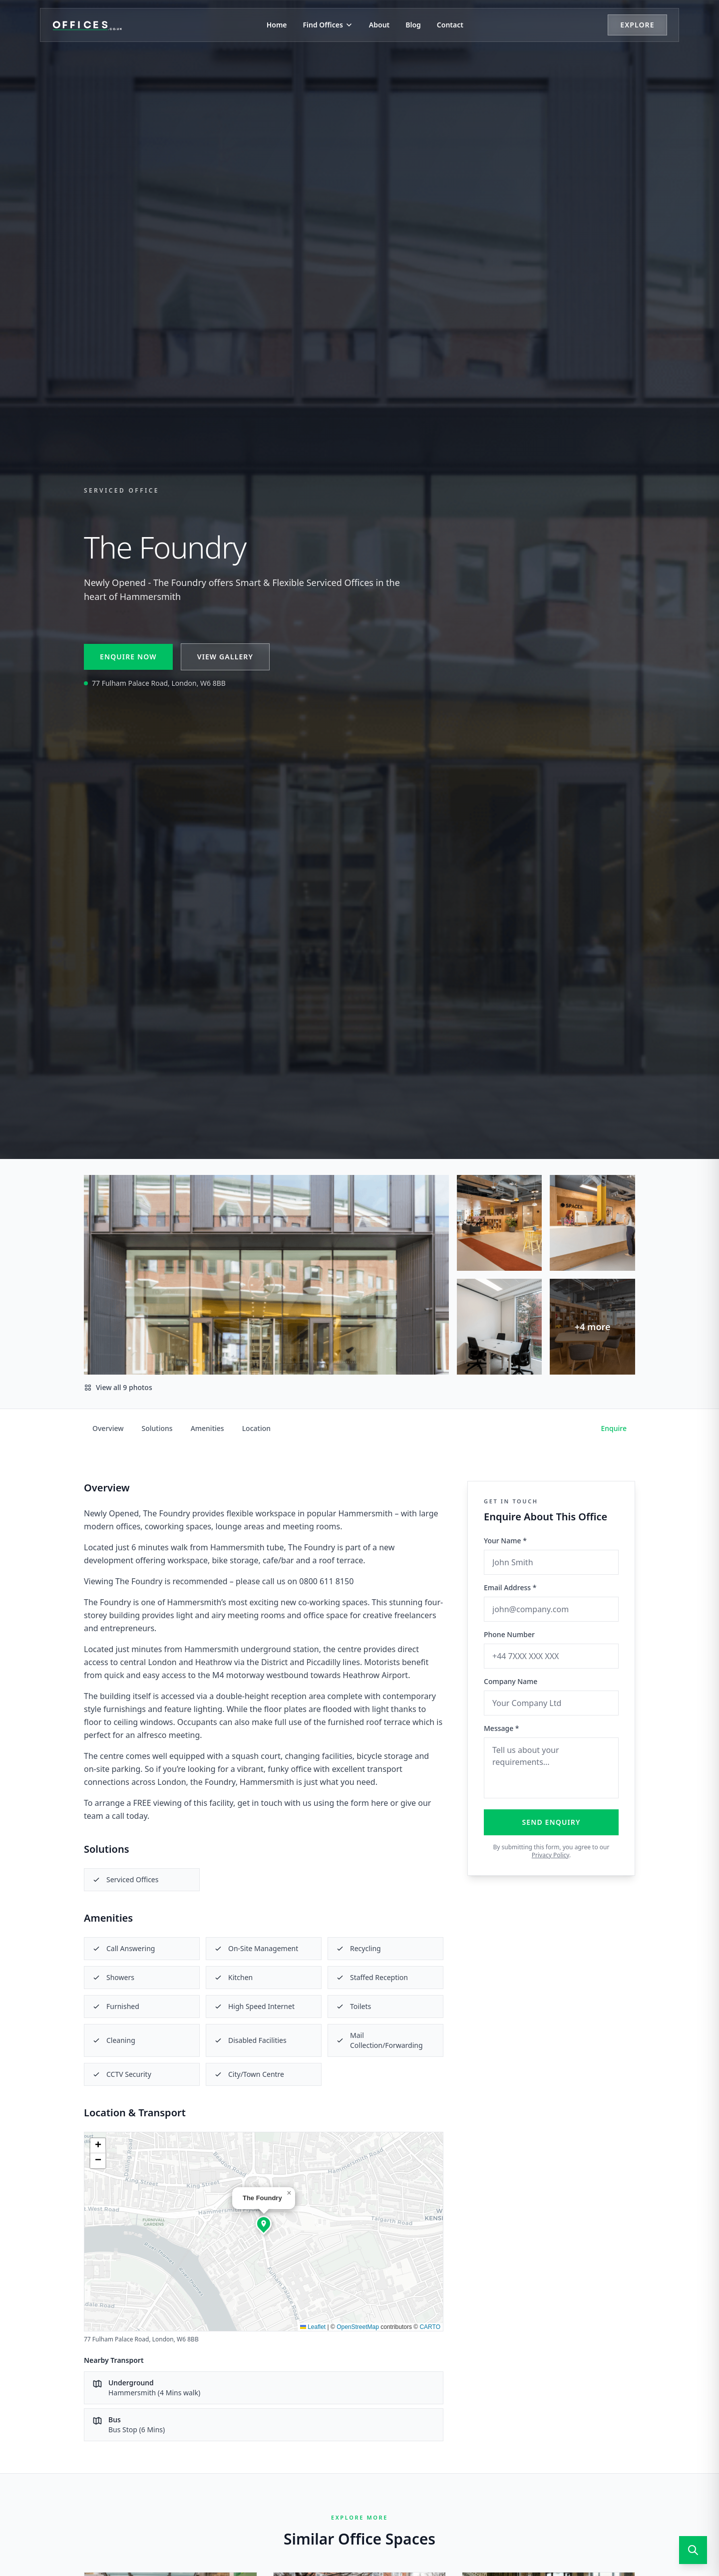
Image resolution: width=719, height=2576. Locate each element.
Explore (637, 24)
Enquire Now (128, 656)
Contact (450, 24)
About (379, 24)
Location (256, 1428)
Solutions (157, 1428)
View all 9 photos (118, 1387)
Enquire (614, 1428)
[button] (264, 2224)
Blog (413, 24)
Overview (108, 1428)
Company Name (510, 1681)
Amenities (207, 1428)
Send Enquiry (551, 1822)
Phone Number (509, 1634)
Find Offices (328, 24)
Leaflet (313, 2326)
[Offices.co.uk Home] (87, 25)
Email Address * (510, 1587)
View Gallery (225, 656)
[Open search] (693, 2550)
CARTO (429, 2326)
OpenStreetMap (358, 2326)
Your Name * (505, 1540)
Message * (501, 1728)
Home (277, 24)
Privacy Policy (550, 1855)
